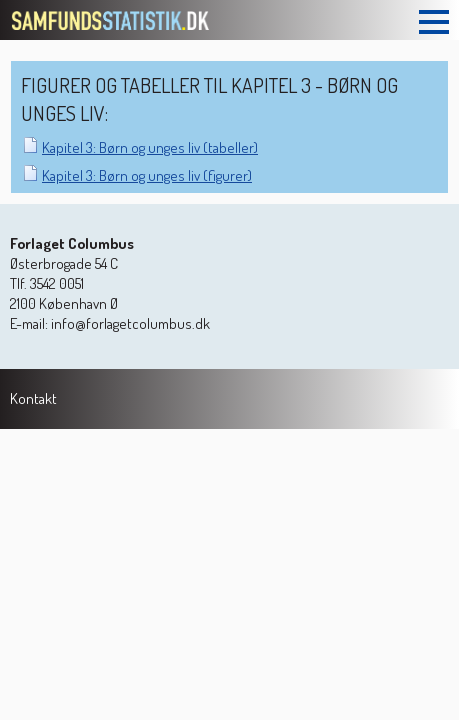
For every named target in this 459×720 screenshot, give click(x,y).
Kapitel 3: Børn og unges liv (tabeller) (150, 147)
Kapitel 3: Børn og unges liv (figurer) (147, 175)
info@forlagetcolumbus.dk (130, 323)
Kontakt (33, 398)
